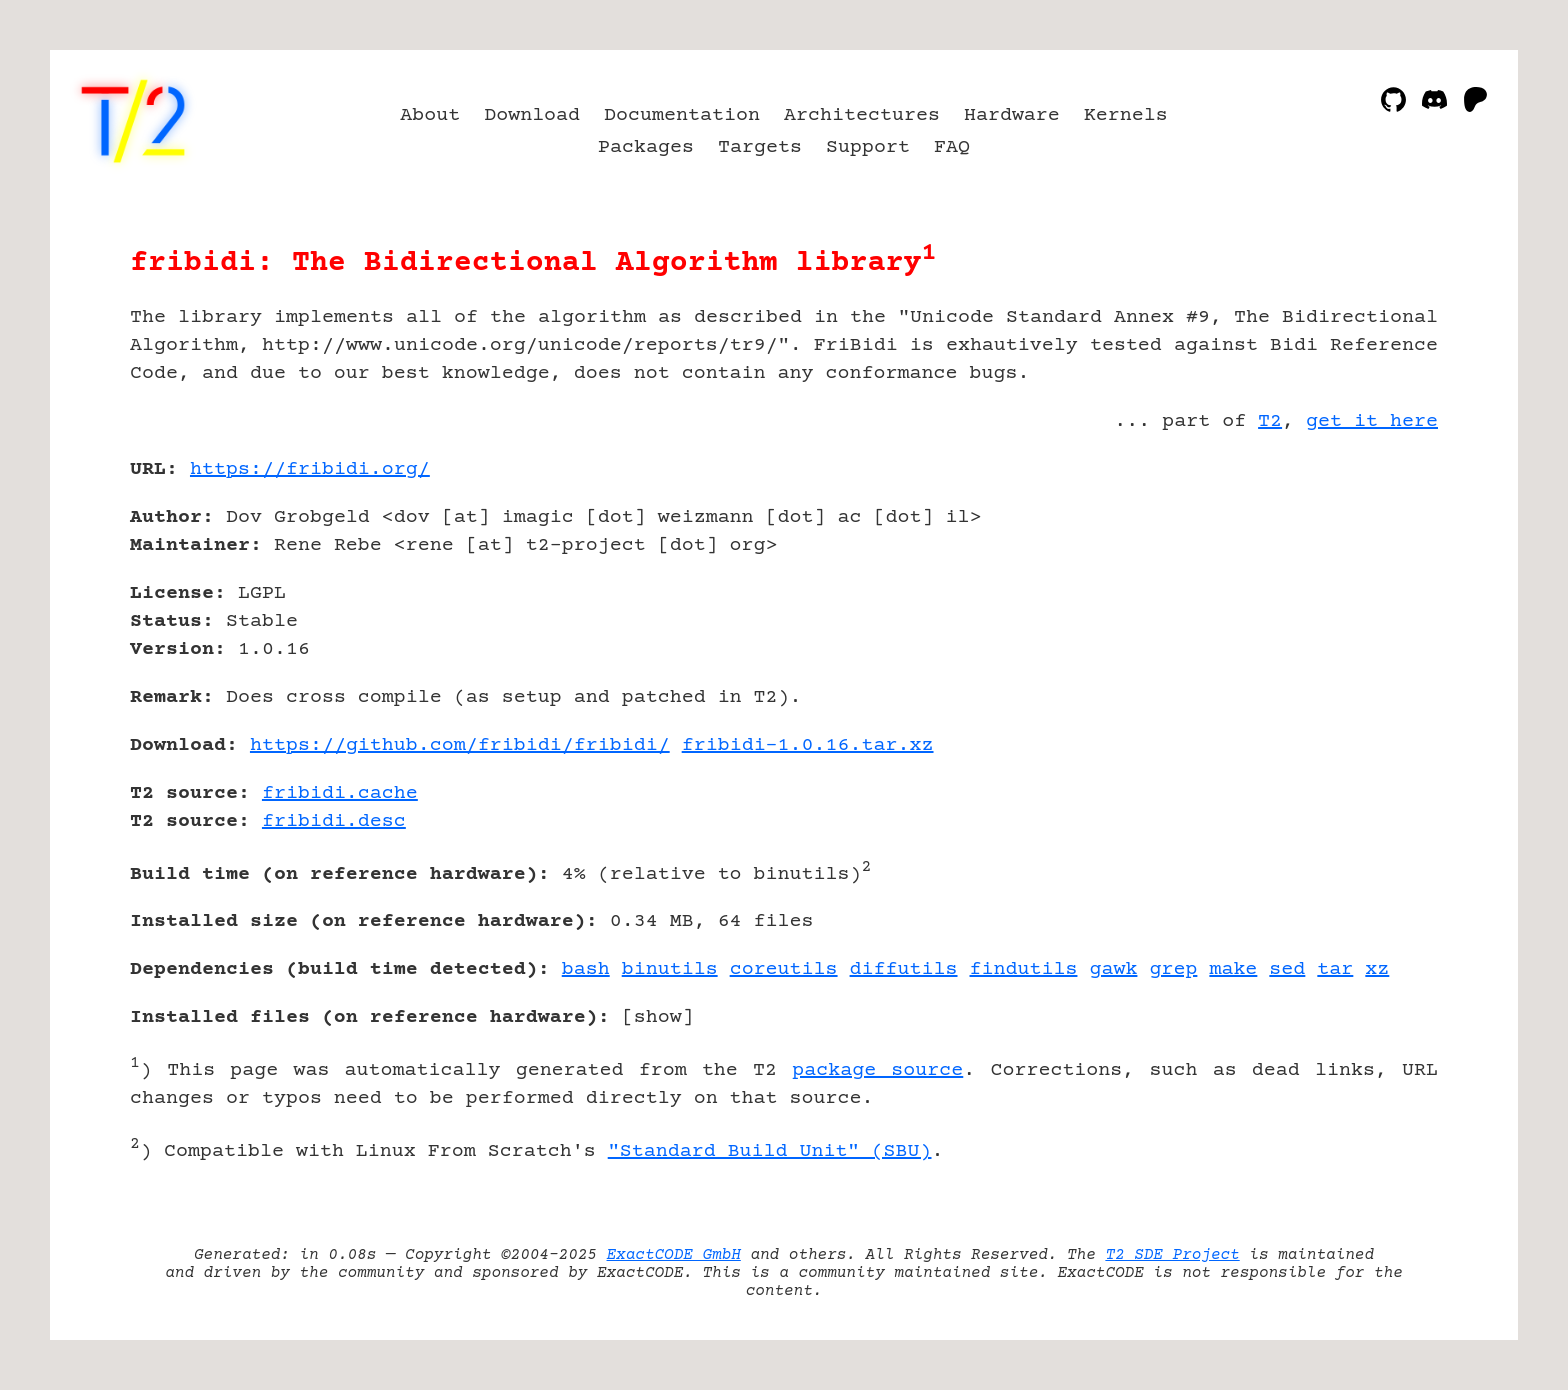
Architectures (862, 115)
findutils (1024, 969)
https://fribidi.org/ (310, 469)
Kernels (1126, 115)
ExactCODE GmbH (674, 1255)
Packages (646, 147)
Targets (760, 147)
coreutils (784, 969)
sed (1287, 969)
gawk (1113, 969)
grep (1173, 969)
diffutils (904, 969)
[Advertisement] (1378, 586)
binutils (670, 969)
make (1233, 969)
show (658, 1017)
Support (868, 147)
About (430, 115)
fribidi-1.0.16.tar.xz (808, 745)
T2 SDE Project (1172, 1255)
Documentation (682, 115)
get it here (1372, 421)
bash (586, 969)
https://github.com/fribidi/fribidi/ (460, 745)
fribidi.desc (334, 821)
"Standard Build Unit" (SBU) (770, 1151)
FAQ (952, 147)
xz (1377, 969)
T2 (1270, 421)
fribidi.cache (340, 793)
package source (877, 1070)
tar (1335, 969)
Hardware (1012, 115)
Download (532, 115)
